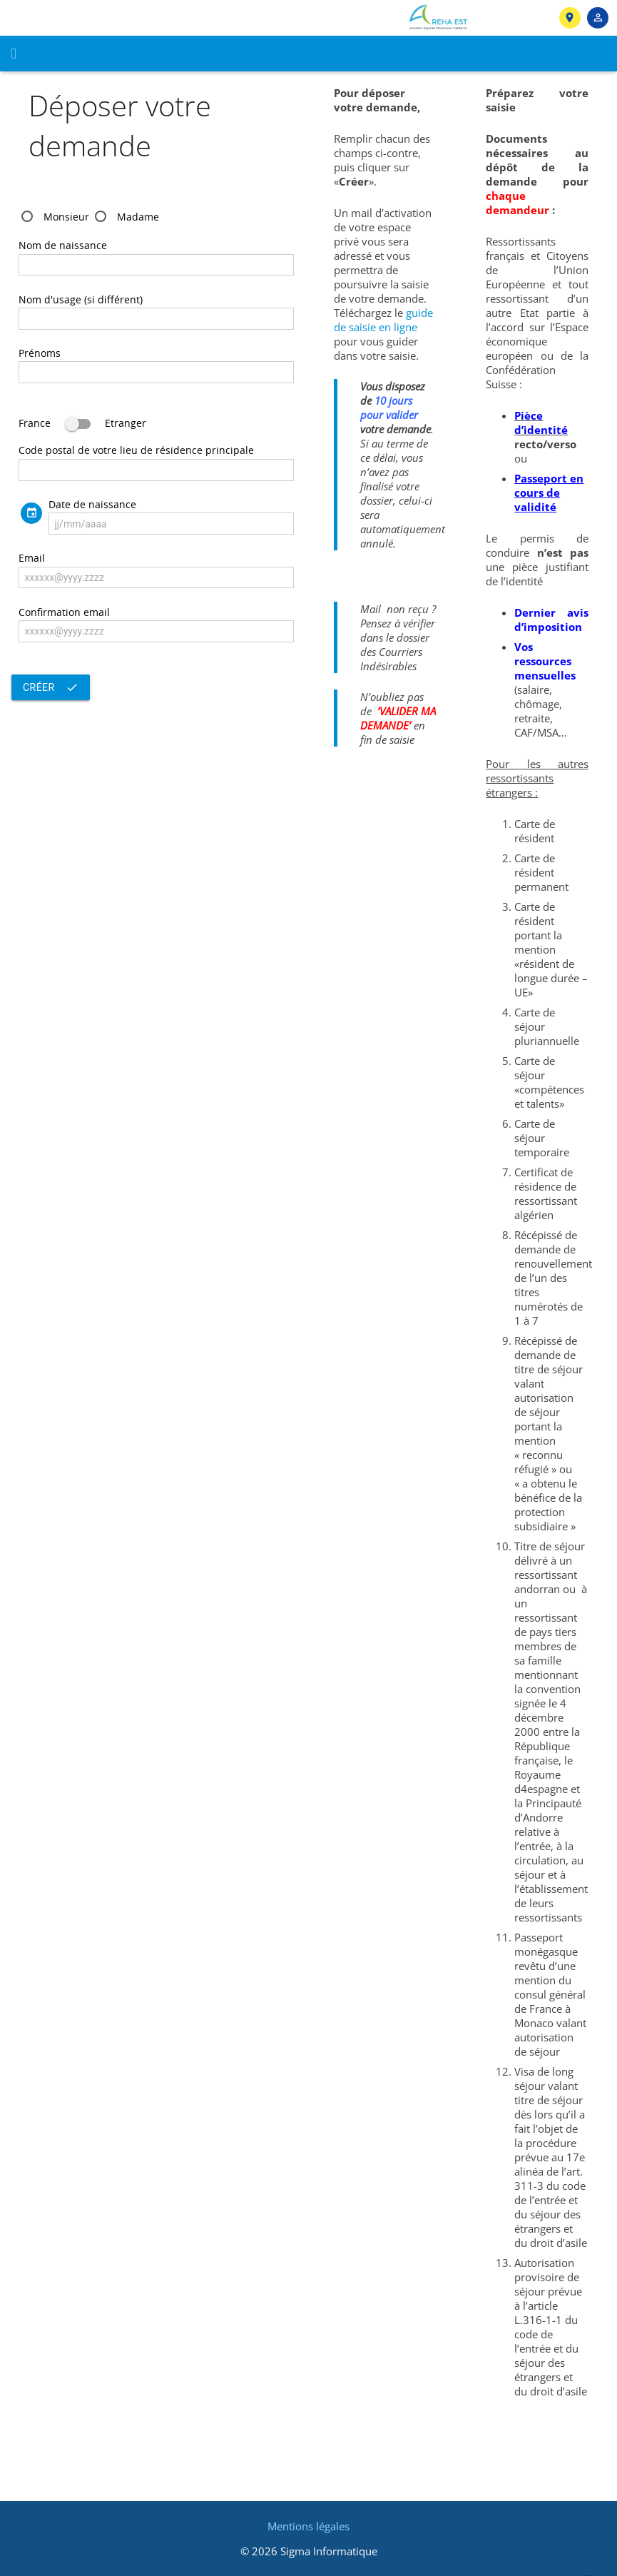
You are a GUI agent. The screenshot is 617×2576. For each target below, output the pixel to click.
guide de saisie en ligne (383, 319)
